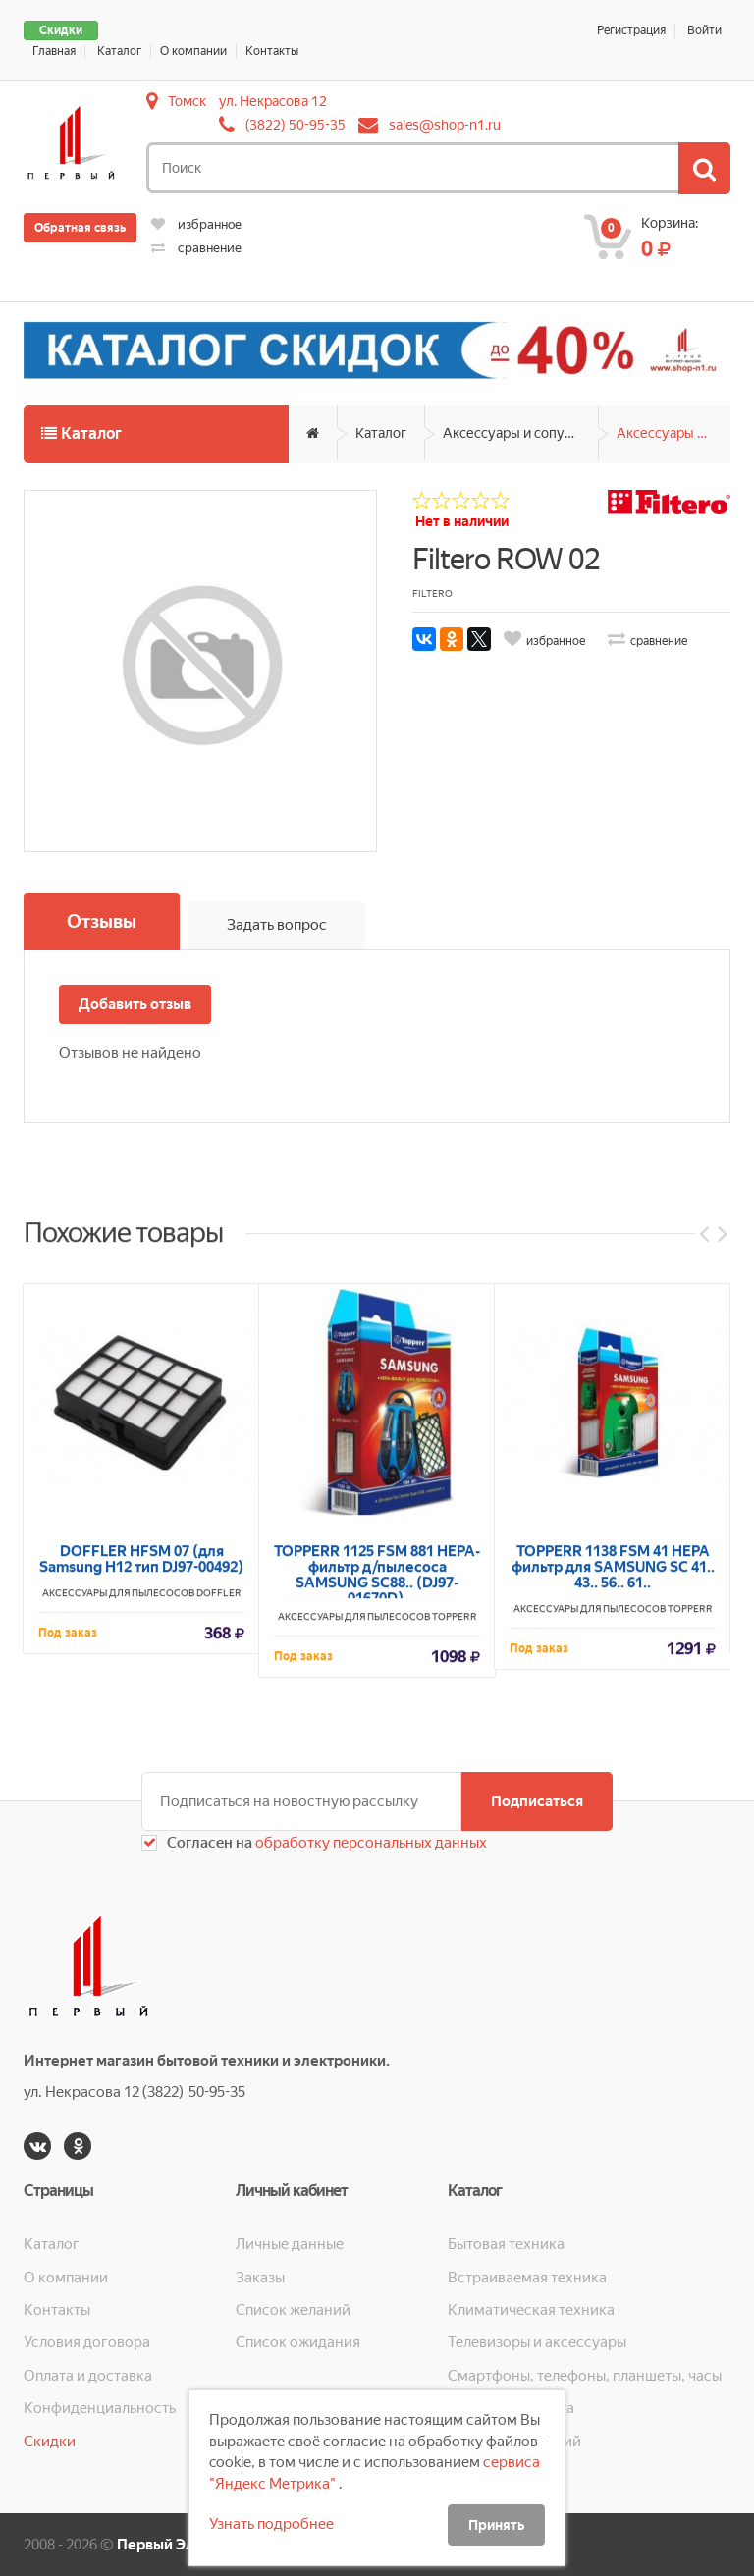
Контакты (271, 51)
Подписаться (537, 1801)
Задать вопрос (277, 925)
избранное (196, 224)
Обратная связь (80, 228)
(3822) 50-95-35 (295, 125)
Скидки (60, 30)
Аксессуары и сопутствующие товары (521, 433)
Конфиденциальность (100, 2408)
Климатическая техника (531, 2310)
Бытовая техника (506, 2244)
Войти (704, 30)
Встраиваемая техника (527, 2277)
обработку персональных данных (369, 1843)
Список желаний (293, 2310)
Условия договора (87, 2342)
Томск (187, 101)
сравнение (196, 248)
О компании (193, 51)
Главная (54, 51)
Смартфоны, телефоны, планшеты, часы (585, 2376)
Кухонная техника (511, 2408)
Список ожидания (298, 2342)
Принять (496, 2525)
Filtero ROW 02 (506, 559)
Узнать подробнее (271, 2524)
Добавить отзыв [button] (135, 1004)
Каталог (119, 51)
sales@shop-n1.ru (445, 125)
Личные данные (290, 2244)
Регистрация (631, 30)
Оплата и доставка (88, 2376)
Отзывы (101, 921)
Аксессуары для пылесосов (673, 433)
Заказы (260, 2277)
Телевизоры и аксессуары (537, 2342)
